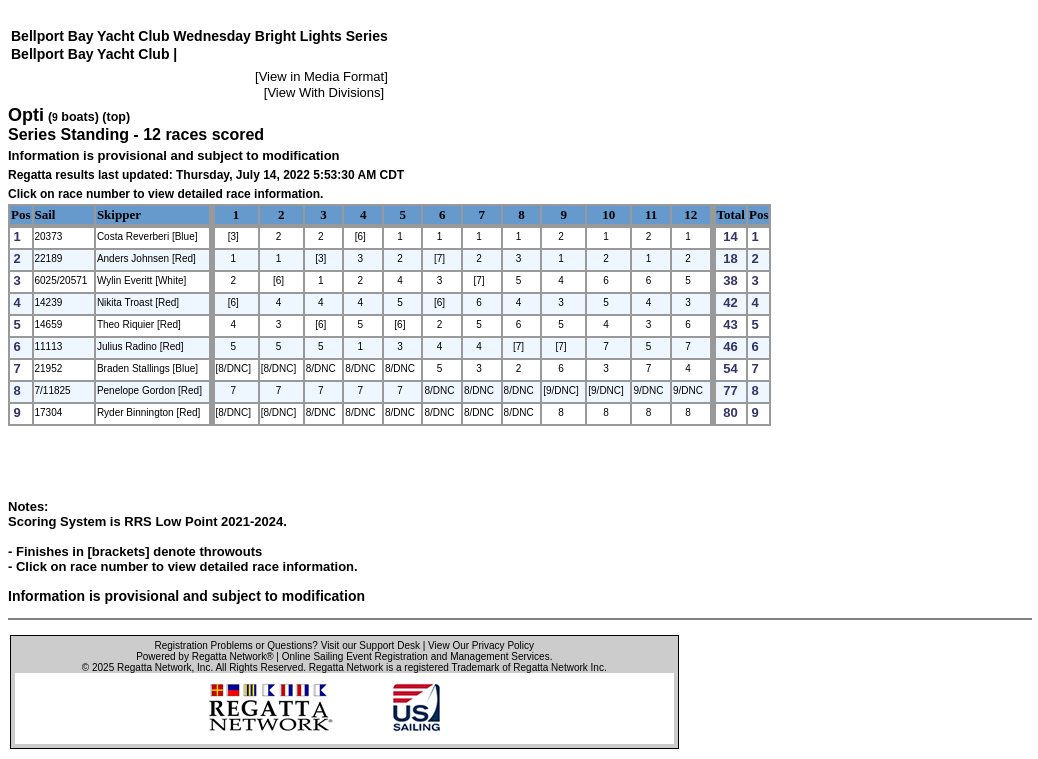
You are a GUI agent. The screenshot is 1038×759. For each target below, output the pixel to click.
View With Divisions (323, 92)
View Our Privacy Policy (481, 645)
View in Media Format (321, 76)
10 (608, 214)
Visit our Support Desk (370, 645)
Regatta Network (154, 667)
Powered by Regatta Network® (204, 656)
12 (690, 214)
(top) (116, 117)
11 (651, 214)
